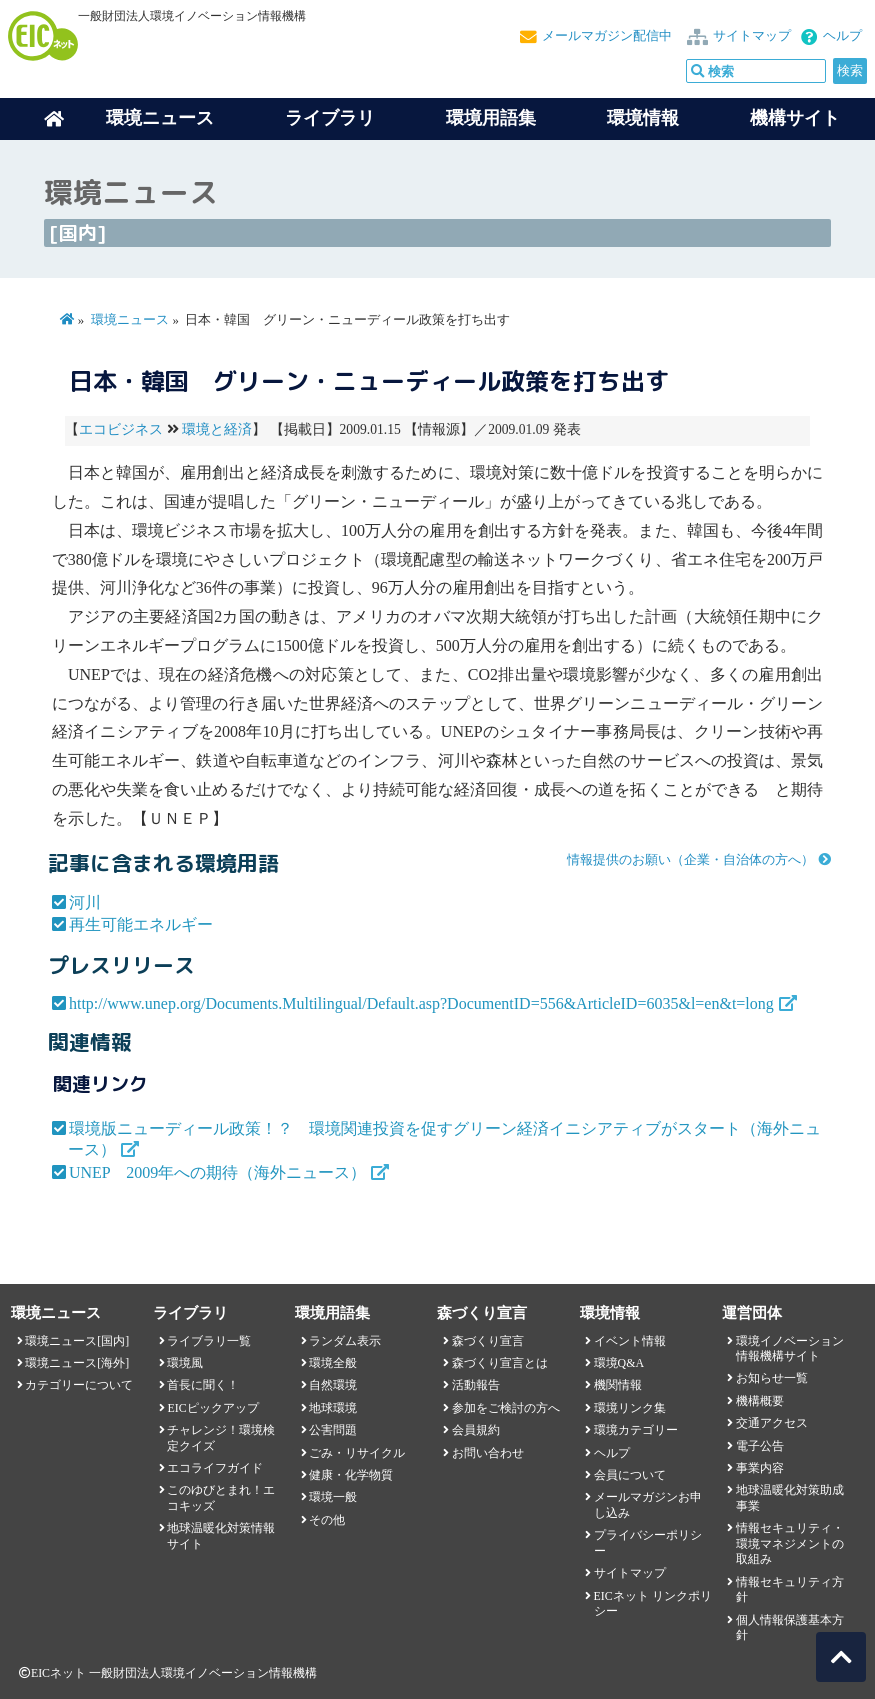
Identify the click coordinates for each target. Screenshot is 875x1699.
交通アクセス (772, 1423)
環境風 (185, 1363)
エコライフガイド (215, 1468)
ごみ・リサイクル (357, 1453)
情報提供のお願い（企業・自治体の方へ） (690, 860)
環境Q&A (619, 1363)
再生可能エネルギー (141, 924)
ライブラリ (330, 118)
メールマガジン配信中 (607, 36)
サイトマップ (752, 36)
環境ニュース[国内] (77, 1341)
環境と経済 (217, 429)
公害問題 (333, 1430)
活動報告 (476, 1385)
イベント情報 (630, 1341)
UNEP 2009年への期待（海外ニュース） (217, 1172)
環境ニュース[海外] (77, 1363)
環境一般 (333, 1497)
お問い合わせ (488, 1453)
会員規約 (476, 1430)
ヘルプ (842, 36)
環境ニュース (130, 320)
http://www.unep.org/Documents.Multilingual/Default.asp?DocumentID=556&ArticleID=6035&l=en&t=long (421, 1003)
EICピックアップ (212, 1408)
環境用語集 (491, 118)
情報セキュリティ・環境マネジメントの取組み (790, 1543)
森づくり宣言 (488, 1341)
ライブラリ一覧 (209, 1341)
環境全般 (333, 1363)
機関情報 (618, 1385)
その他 (327, 1520)
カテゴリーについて (79, 1385)
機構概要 (760, 1401)
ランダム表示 (345, 1341)
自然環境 (333, 1385)
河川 (85, 902)
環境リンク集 (630, 1408)
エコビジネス (121, 429)
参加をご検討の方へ (506, 1408)
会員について (630, 1475)
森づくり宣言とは (500, 1363)
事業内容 (760, 1468)
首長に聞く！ (203, 1385)
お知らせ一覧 (772, 1378)
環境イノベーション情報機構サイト (790, 1348)
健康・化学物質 (351, 1475)
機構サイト (795, 118)
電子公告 (760, 1446)
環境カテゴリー (636, 1430)
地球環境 (333, 1408)
